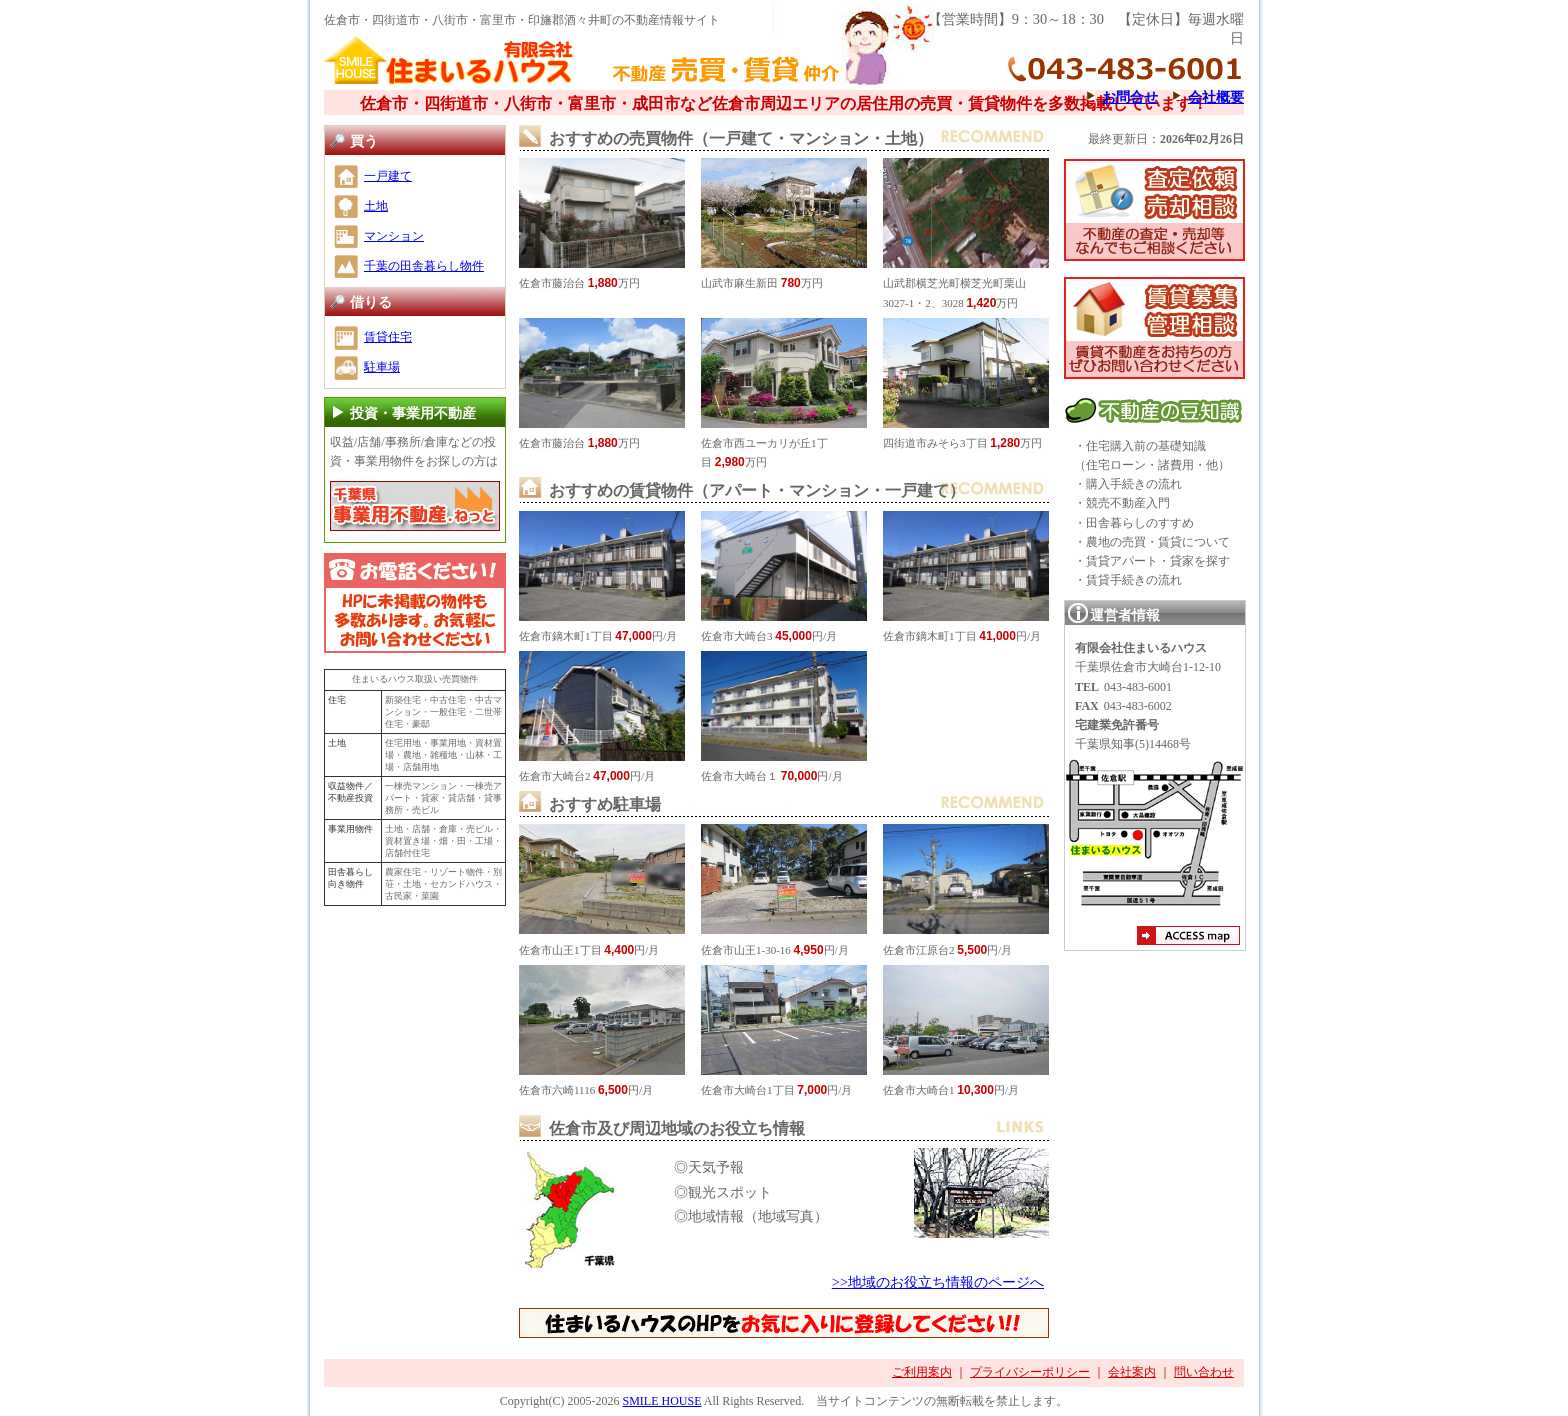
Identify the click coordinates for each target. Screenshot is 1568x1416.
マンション (394, 236)
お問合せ (1130, 97)
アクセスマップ (1188, 938)
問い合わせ (1204, 1372)
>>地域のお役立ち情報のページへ (938, 1282)
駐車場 (382, 367)
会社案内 (1132, 1372)
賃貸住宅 (388, 337)
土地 (376, 206)
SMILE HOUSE (661, 1401)
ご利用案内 (922, 1372)
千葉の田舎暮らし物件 (424, 266)
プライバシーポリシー (1030, 1372)
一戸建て (388, 176)
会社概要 (1216, 97)
